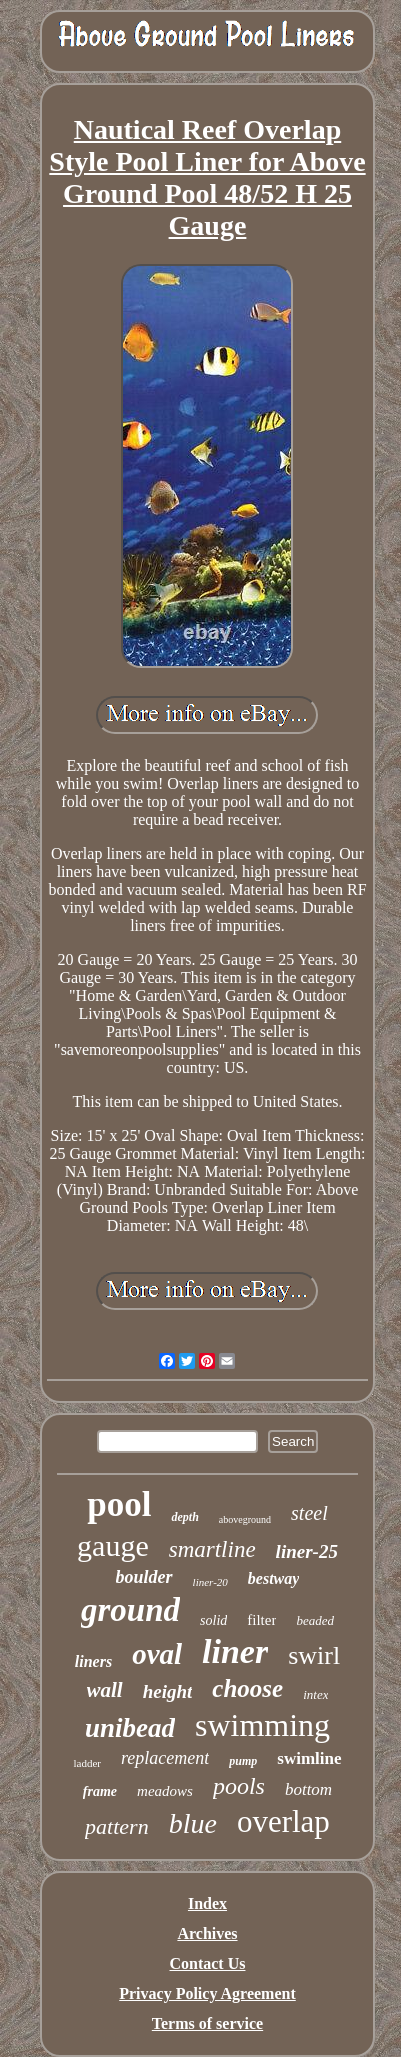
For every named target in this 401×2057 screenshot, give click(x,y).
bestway (274, 1578)
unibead (130, 1728)
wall (105, 1690)
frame (100, 1791)
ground (130, 1610)
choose (247, 1688)
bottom (308, 1789)
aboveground (245, 1519)
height (168, 1691)
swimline (309, 1758)
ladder (86, 1763)
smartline (212, 1549)
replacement (165, 1758)
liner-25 (307, 1551)
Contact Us (207, 1963)
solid (213, 1620)
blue (193, 1823)
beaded (315, 1620)
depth (184, 1517)
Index (207, 1903)
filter (261, 1620)
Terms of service (207, 2023)
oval (157, 1654)
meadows (165, 1791)
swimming (262, 1725)
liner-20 (210, 1582)
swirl (314, 1655)
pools (239, 1786)
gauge (113, 1545)
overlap (283, 1821)
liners (93, 1661)
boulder (144, 1577)
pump (243, 1761)
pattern (117, 1826)
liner (235, 1651)
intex (315, 1694)
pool (119, 1504)
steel (309, 1513)
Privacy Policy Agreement (207, 1993)
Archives (207, 1933)
